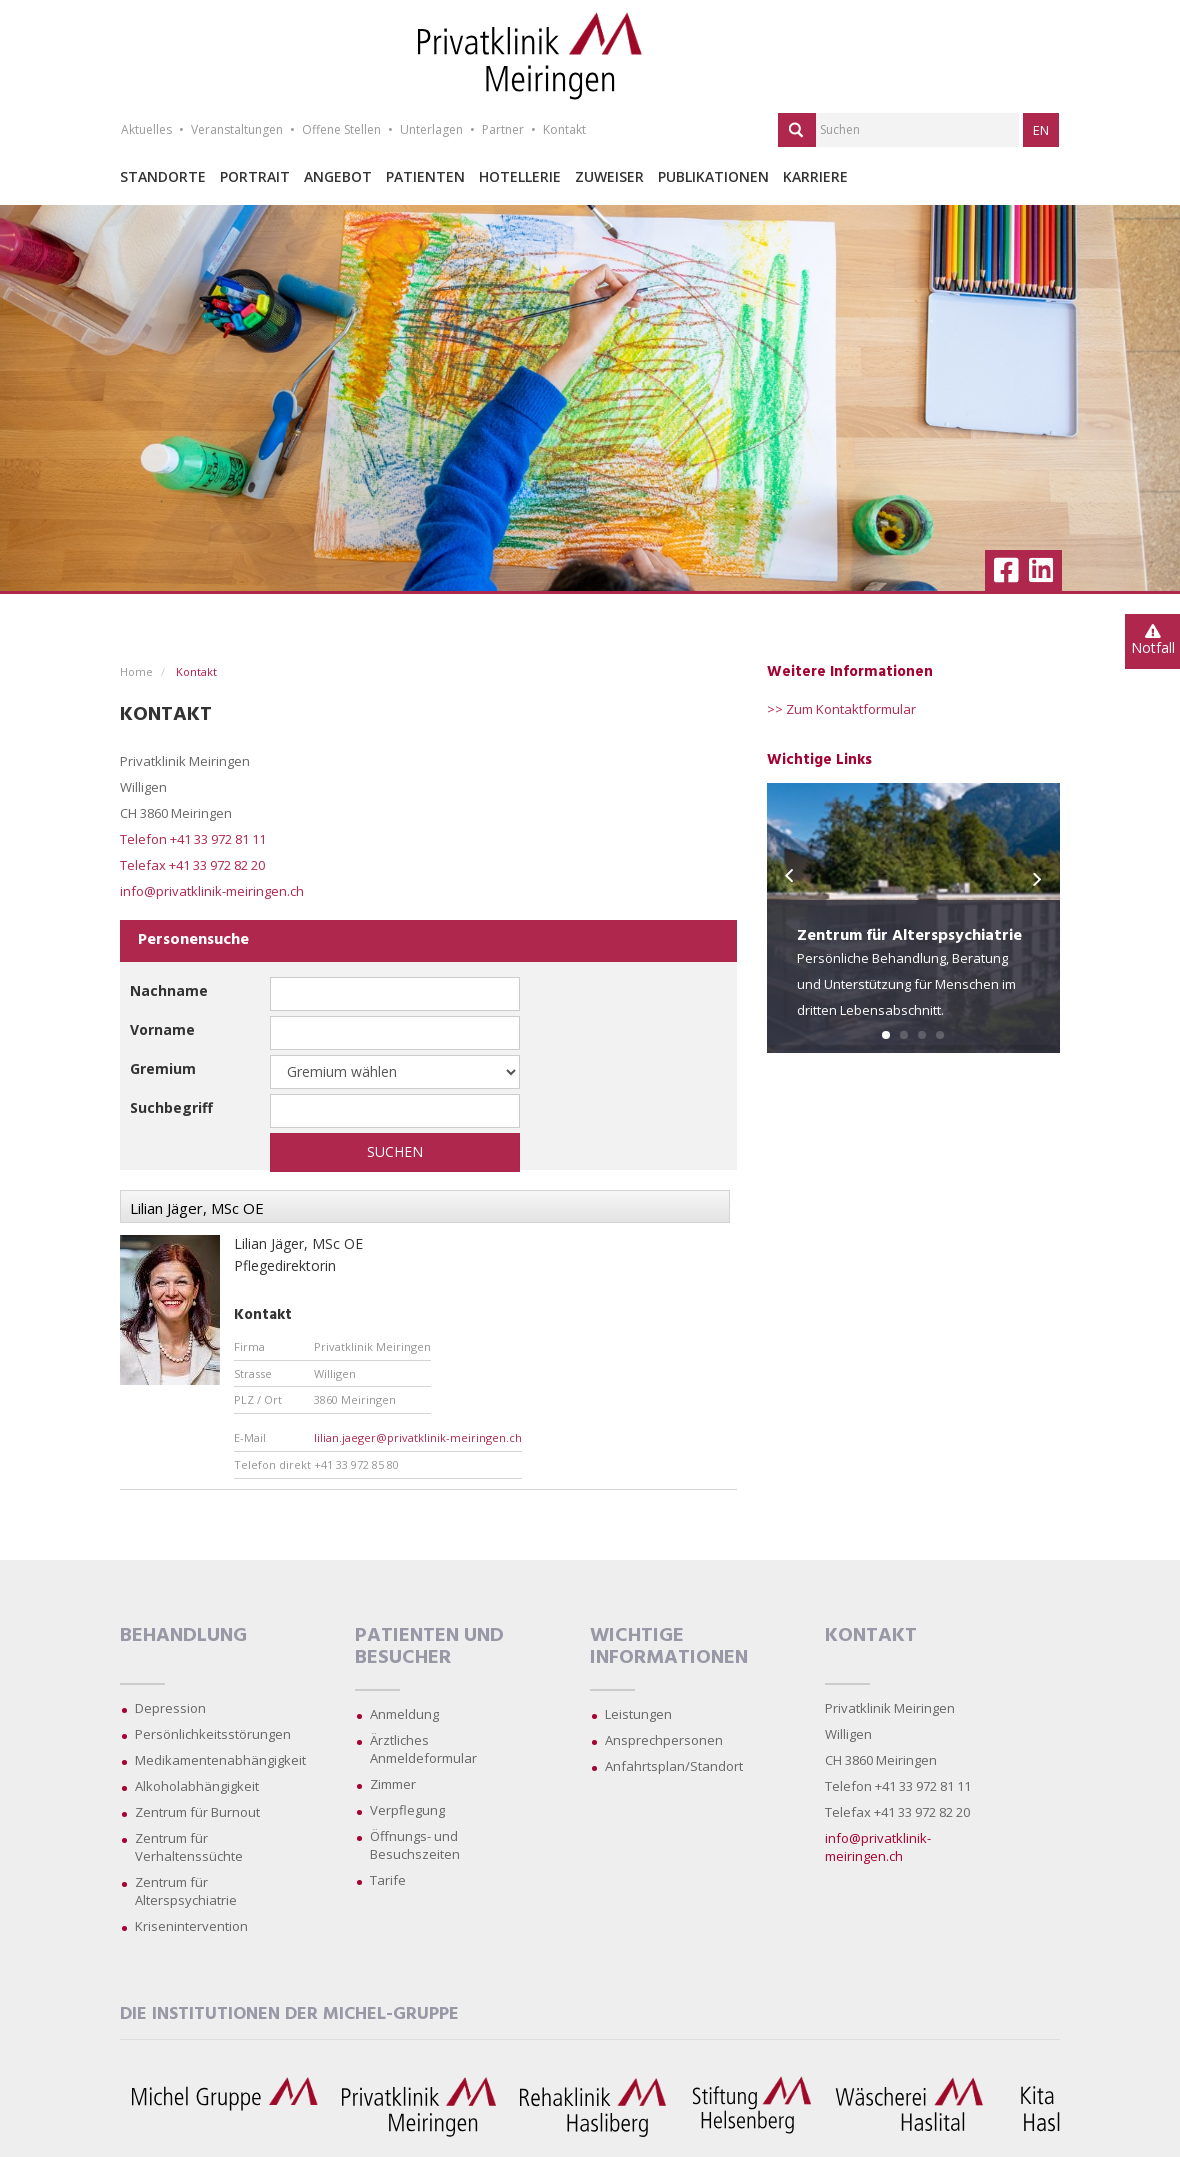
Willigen (848, 1734)
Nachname (169, 990)
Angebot (338, 176)
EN (1041, 130)
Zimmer (393, 1784)
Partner (503, 129)
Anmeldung (404, 1714)
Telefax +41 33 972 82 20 (192, 865)
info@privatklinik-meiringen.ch (212, 891)
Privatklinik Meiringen (890, 1708)
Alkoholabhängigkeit (197, 1786)
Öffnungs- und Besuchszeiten (415, 1845)
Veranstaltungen (237, 129)
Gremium (163, 1068)
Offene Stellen (341, 129)
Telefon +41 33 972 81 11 (193, 839)
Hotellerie (520, 176)
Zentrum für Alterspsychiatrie (186, 1891)
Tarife (388, 1880)
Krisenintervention (191, 1926)
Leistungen (638, 1714)
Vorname (162, 1029)
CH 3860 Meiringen (881, 1760)
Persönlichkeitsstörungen (213, 1734)
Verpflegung (407, 1810)
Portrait (255, 176)
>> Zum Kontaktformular (841, 709)
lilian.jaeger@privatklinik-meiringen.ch (418, 1437)
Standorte (163, 176)
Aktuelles (146, 129)
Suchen (395, 1151)
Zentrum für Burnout (197, 1812)
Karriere (815, 176)
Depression (170, 1708)
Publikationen (713, 176)
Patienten (425, 176)
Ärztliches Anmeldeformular (423, 1749)
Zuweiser (609, 176)
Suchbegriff (171, 1107)
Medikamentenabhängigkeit (220, 1760)
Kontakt (564, 129)
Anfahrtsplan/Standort (674, 1766)
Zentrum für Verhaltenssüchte (189, 1847)
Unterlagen (431, 129)
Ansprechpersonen (664, 1740)
